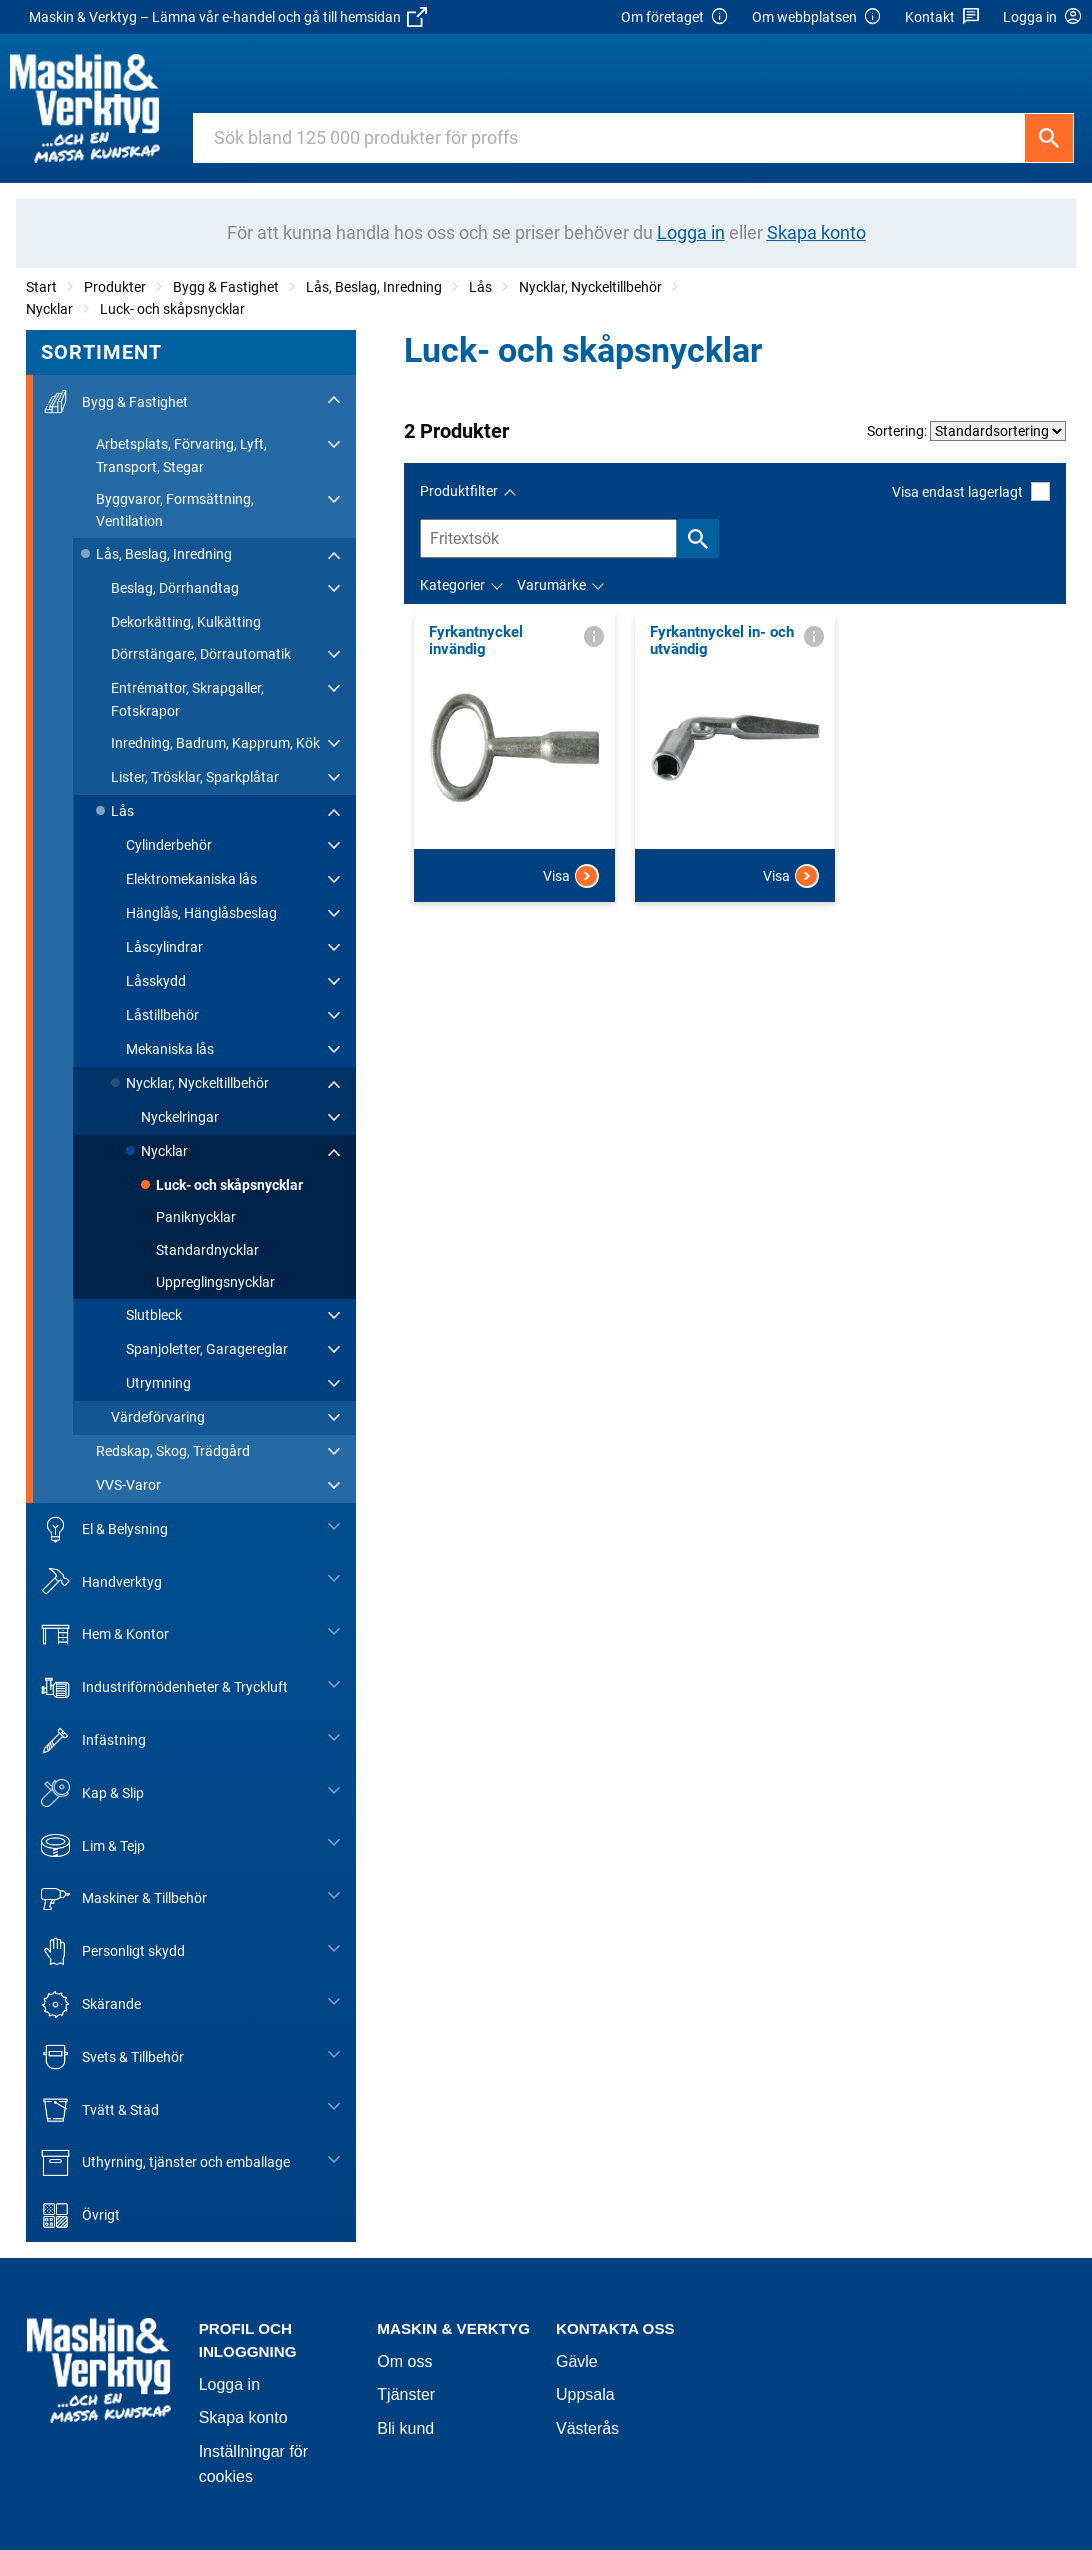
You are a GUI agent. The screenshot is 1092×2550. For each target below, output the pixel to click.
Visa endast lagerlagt (971, 491)
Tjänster (406, 2394)
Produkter (115, 287)
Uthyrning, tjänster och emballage (165, 2162)
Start (41, 287)
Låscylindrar (164, 947)
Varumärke (551, 585)
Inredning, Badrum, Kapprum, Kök (215, 743)
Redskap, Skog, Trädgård (173, 1451)
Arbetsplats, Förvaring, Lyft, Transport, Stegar (181, 455)
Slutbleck (154, 1315)
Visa (571, 876)
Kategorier (452, 585)
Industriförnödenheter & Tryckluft (164, 1687)
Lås (480, 287)
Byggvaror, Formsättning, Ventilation (175, 510)
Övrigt (80, 2215)
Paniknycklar (196, 1217)
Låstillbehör (162, 1015)
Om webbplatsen (817, 17)
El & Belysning (104, 1529)
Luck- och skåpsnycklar (172, 309)
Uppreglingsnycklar (215, 1282)
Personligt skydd (113, 1951)
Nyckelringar (180, 1117)
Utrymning (158, 1383)
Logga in (229, 2384)
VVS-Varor (128, 1485)
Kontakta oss (615, 2328)
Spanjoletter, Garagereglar (207, 1349)
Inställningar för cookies (253, 2464)
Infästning (93, 1740)
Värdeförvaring (158, 1417)
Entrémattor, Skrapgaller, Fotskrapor (187, 699)
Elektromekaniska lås (191, 879)
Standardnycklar (207, 1250)
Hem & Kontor (105, 1634)
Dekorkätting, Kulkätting (186, 622)
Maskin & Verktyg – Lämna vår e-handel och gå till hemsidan (228, 17)
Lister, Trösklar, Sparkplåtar (195, 777)
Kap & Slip (92, 1793)
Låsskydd (156, 981)
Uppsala (585, 2394)
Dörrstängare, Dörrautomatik (201, 654)
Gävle (577, 2361)
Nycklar (49, 309)
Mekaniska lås (170, 1049)
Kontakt (942, 17)
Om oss (404, 2361)
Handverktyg (101, 1581)
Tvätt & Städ (100, 2109)
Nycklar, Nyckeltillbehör (590, 287)
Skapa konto (243, 2417)
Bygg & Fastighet (226, 287)
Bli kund (405, 2428)
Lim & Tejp (93, 1845)
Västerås (587, 2428)
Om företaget (675, 17)
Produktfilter (459, 491)
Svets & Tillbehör (112, 2057)
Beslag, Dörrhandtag (175, 588)
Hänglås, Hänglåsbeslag (201, 913)
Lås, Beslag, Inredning (374, 287)
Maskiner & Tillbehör (124, 1898)
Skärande (91, 2004)
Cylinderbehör (169, 845)
